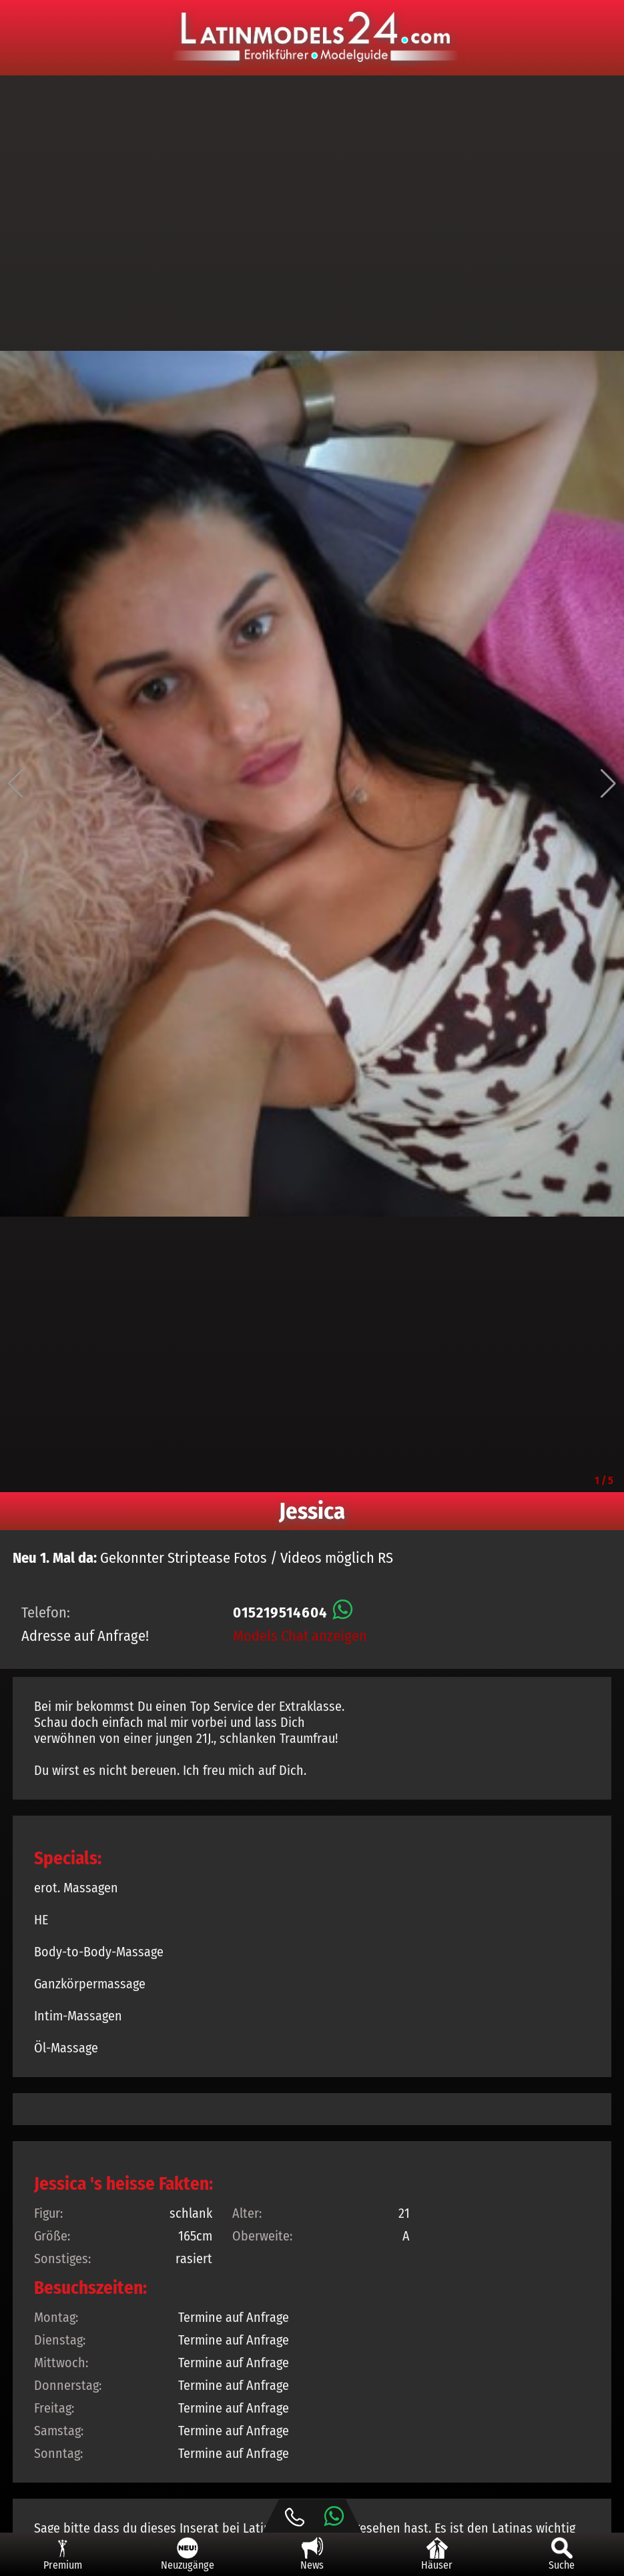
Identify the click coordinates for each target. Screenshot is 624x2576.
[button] (16, 783)
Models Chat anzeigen (300, 1636)
